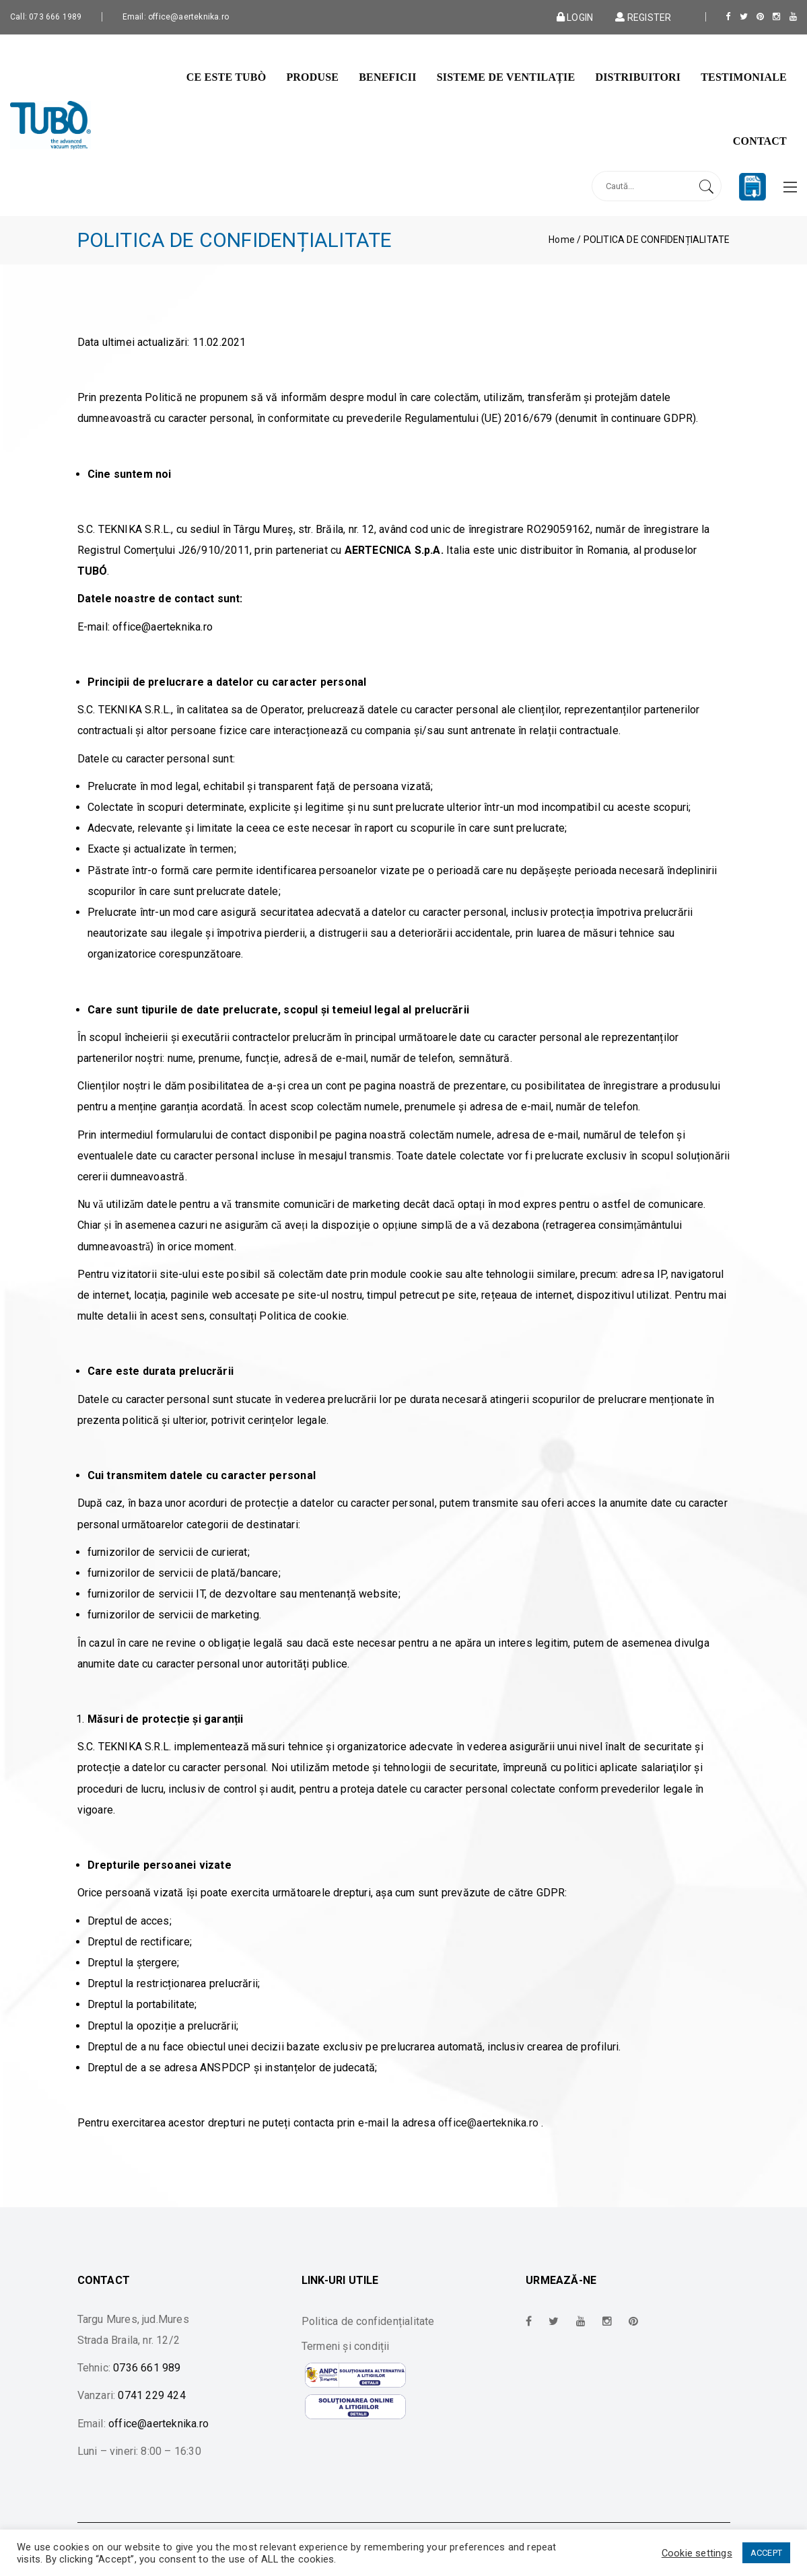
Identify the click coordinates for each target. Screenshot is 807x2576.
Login (575, 16)
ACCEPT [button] (766, 2553)
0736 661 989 (146, 2367)
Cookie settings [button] (697, 2553)
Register (642, 16)
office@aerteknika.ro (488, 2122)
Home (562, 239)
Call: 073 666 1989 (46, 17)
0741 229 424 (151, 2395)
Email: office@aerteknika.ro (175, 17)
